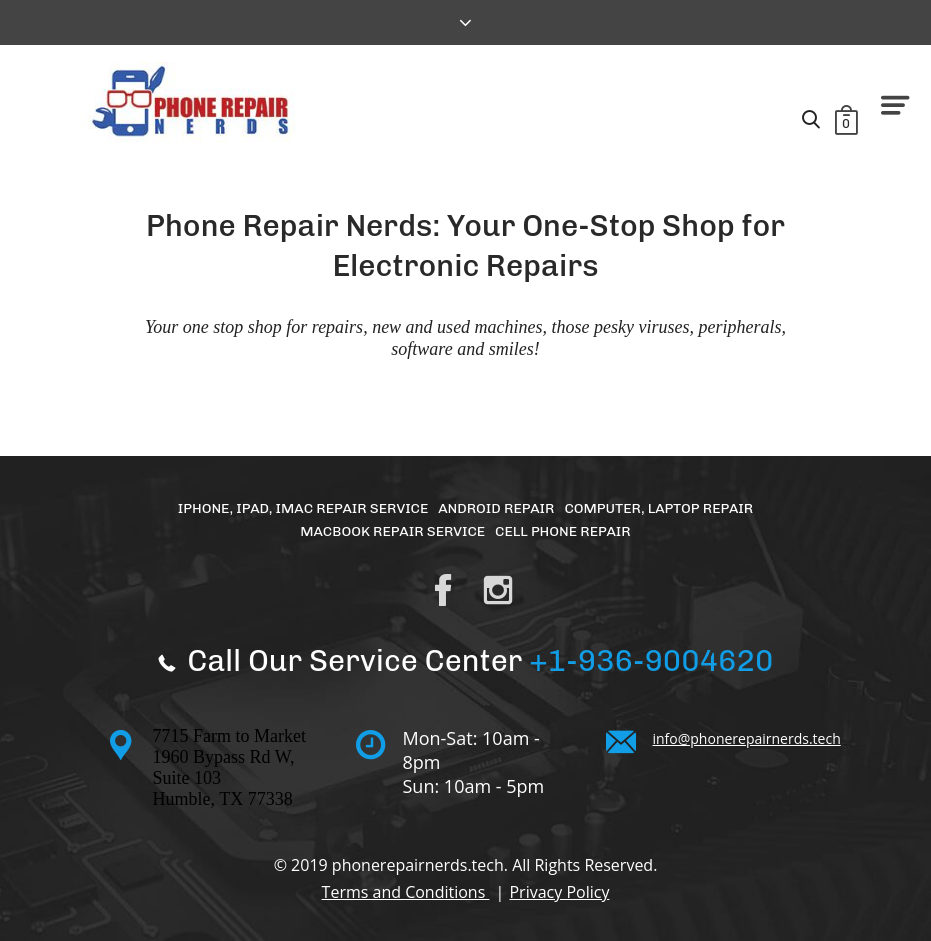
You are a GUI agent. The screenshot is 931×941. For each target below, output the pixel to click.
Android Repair (496, 508)
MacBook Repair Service (392, 531)
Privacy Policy (559, 892)
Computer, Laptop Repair (658, 508)
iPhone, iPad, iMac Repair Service (303, 508)
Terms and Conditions (406, 892)
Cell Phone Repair (563, 531)
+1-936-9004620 (651, 661)
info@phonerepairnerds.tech (747, 738)
